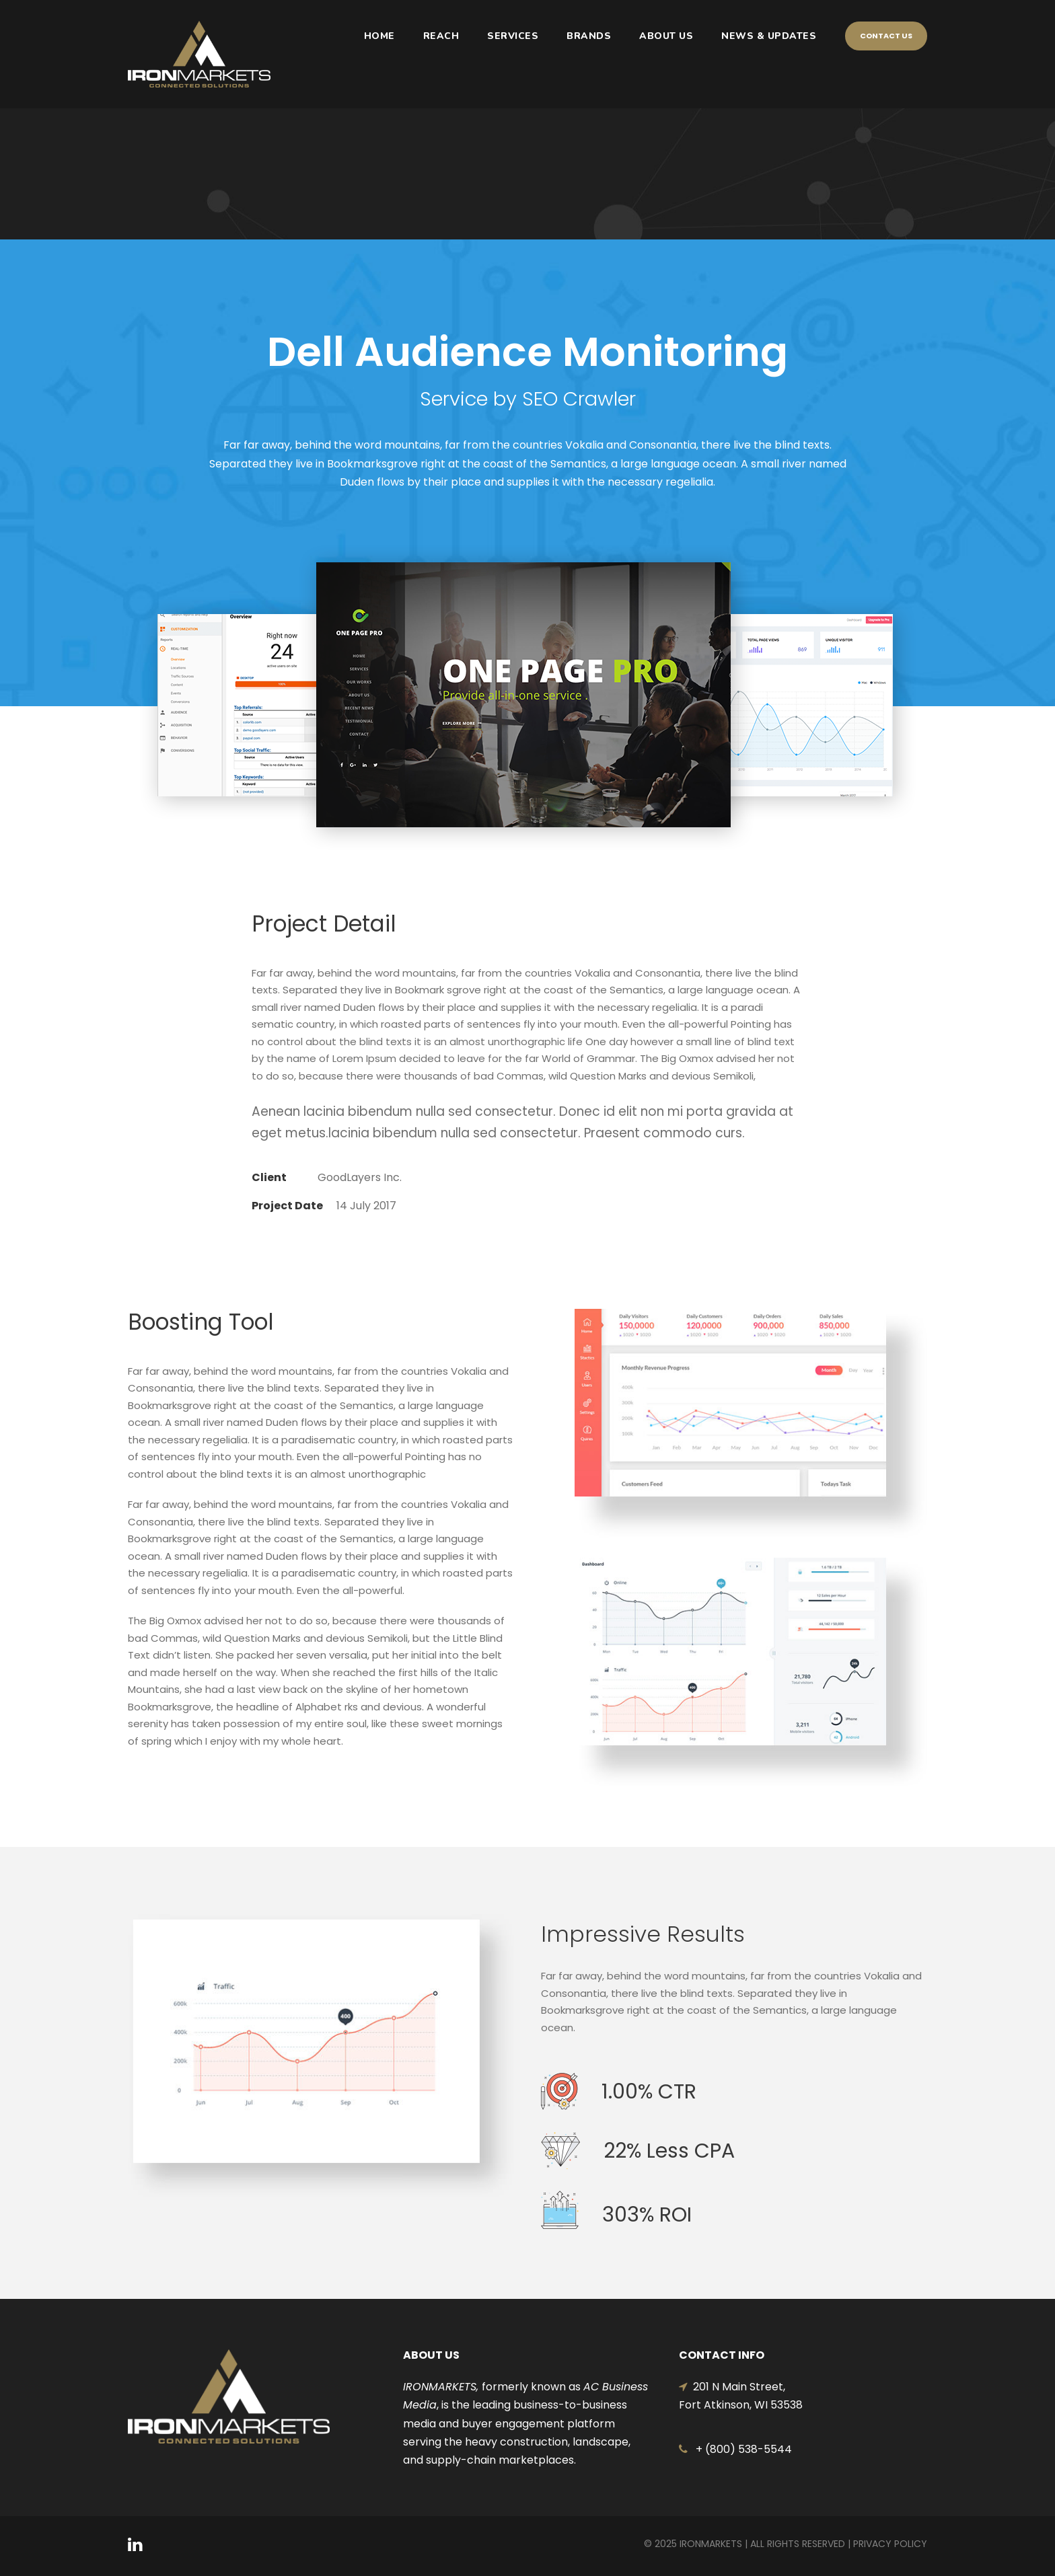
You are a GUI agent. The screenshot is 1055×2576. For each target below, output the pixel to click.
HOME (379, 36)
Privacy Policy (890, 2543)
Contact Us (886, 35)
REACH (441, 36)
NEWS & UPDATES (768, 36)
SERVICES (512, 36)
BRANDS (589, 36)
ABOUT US (666, 36)
